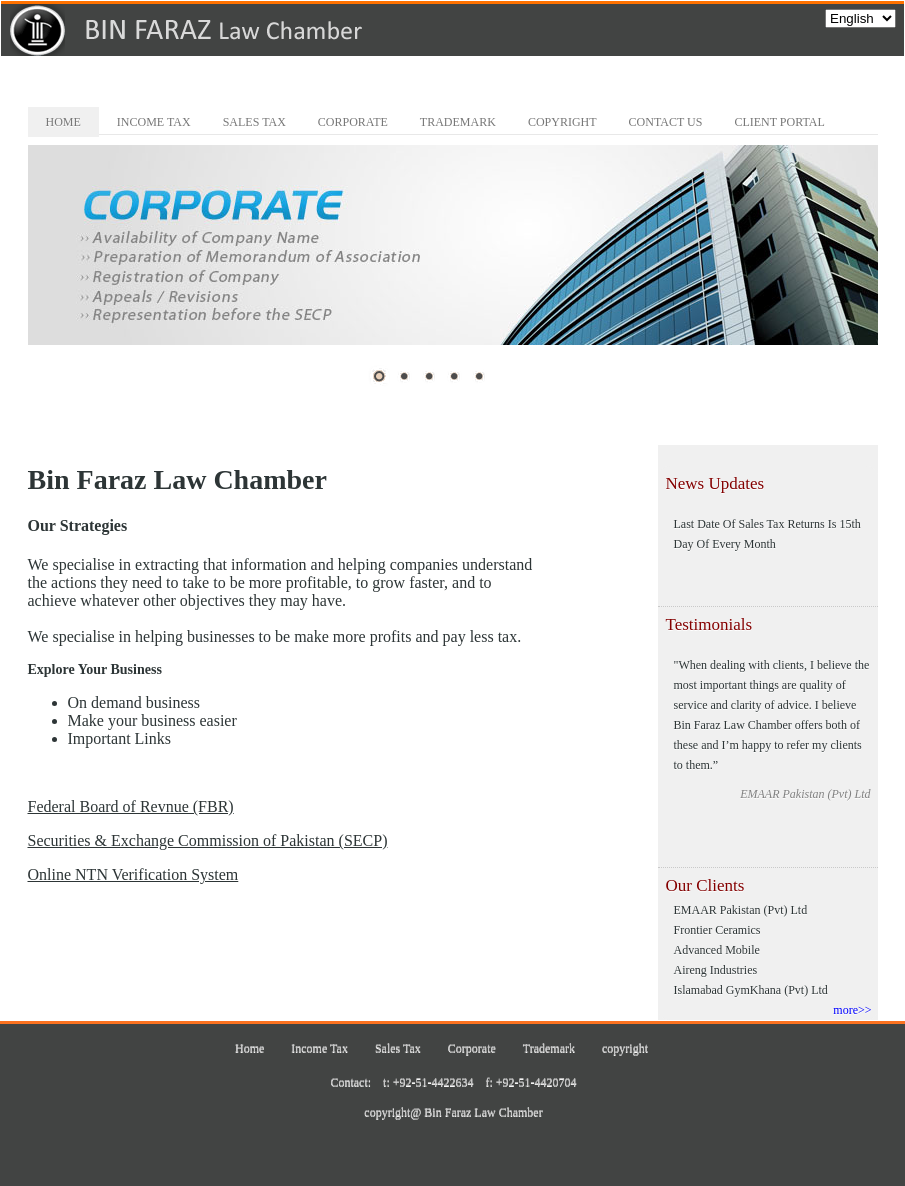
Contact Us (666, 122)
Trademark (458, 122)
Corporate (353, 122)
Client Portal (779, 122)
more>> (852, 1010)
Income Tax (154, 122)
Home (63, 122)
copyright (562, 122)
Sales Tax (254, 122)
